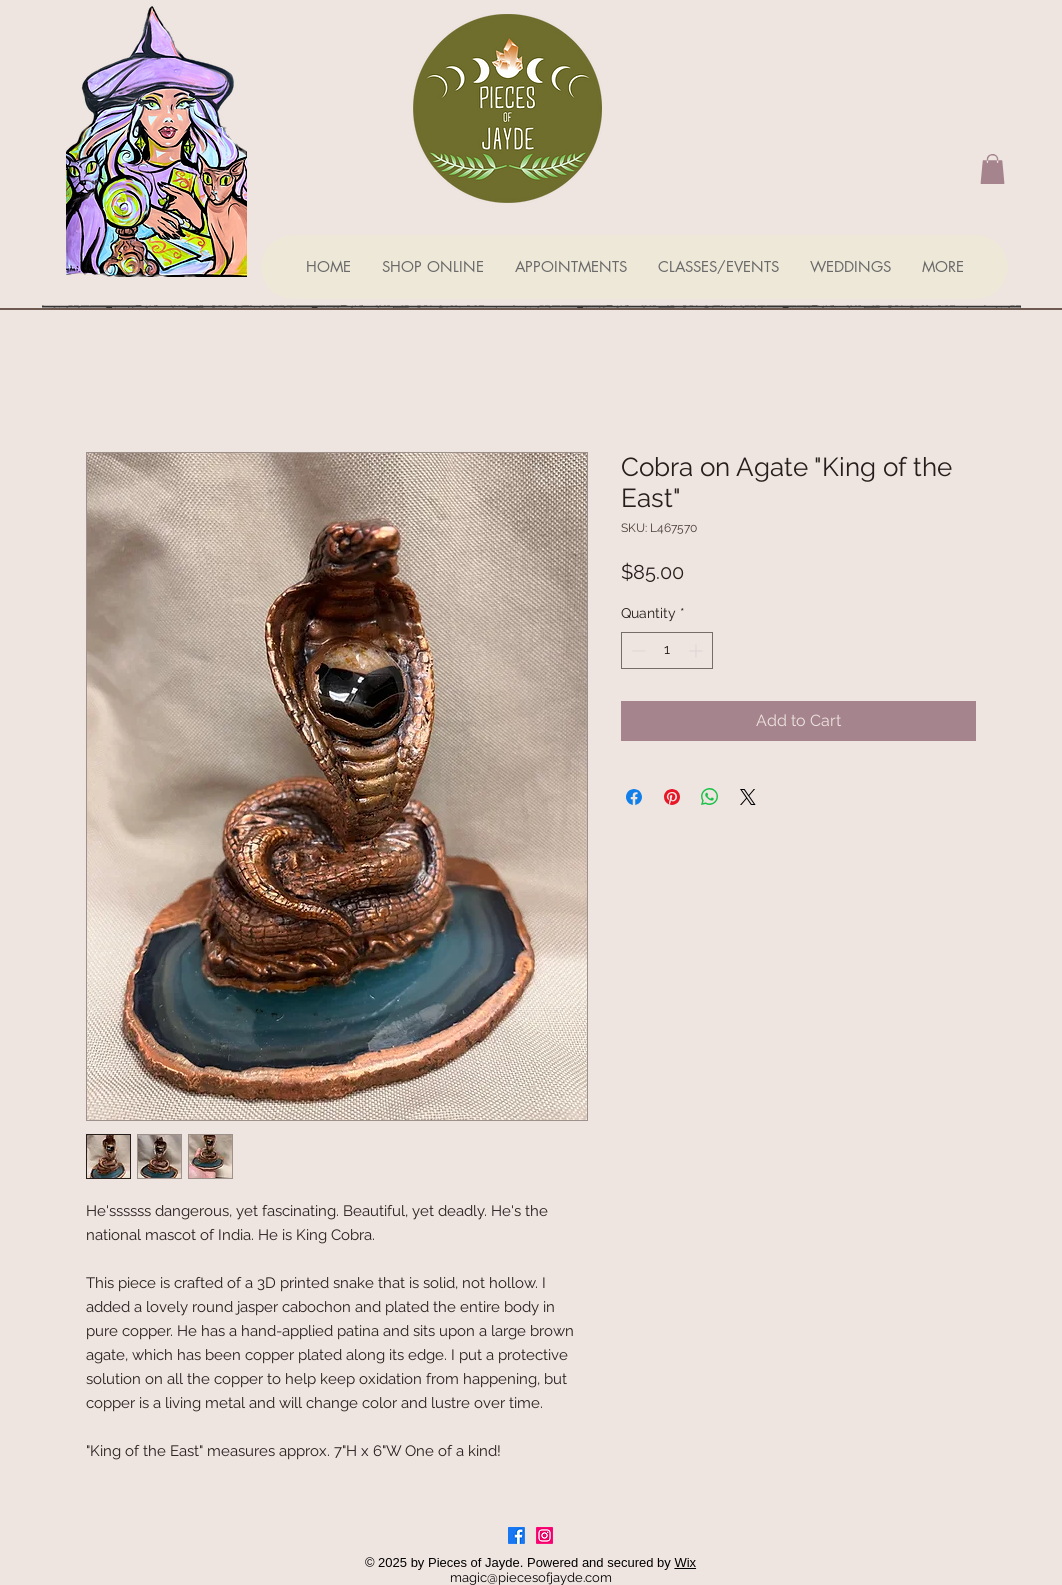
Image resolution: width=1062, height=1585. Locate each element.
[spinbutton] (667, 650)
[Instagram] (544, 1535)
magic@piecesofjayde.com (531, 1577)
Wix (685, 1562)
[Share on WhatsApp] (710, 797)
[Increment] (697, 650)
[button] (992, 169)
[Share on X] (748, 797)
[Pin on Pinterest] (672, 797)
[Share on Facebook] (634, 797)
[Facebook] (516, 1535)
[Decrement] (636, 650)
